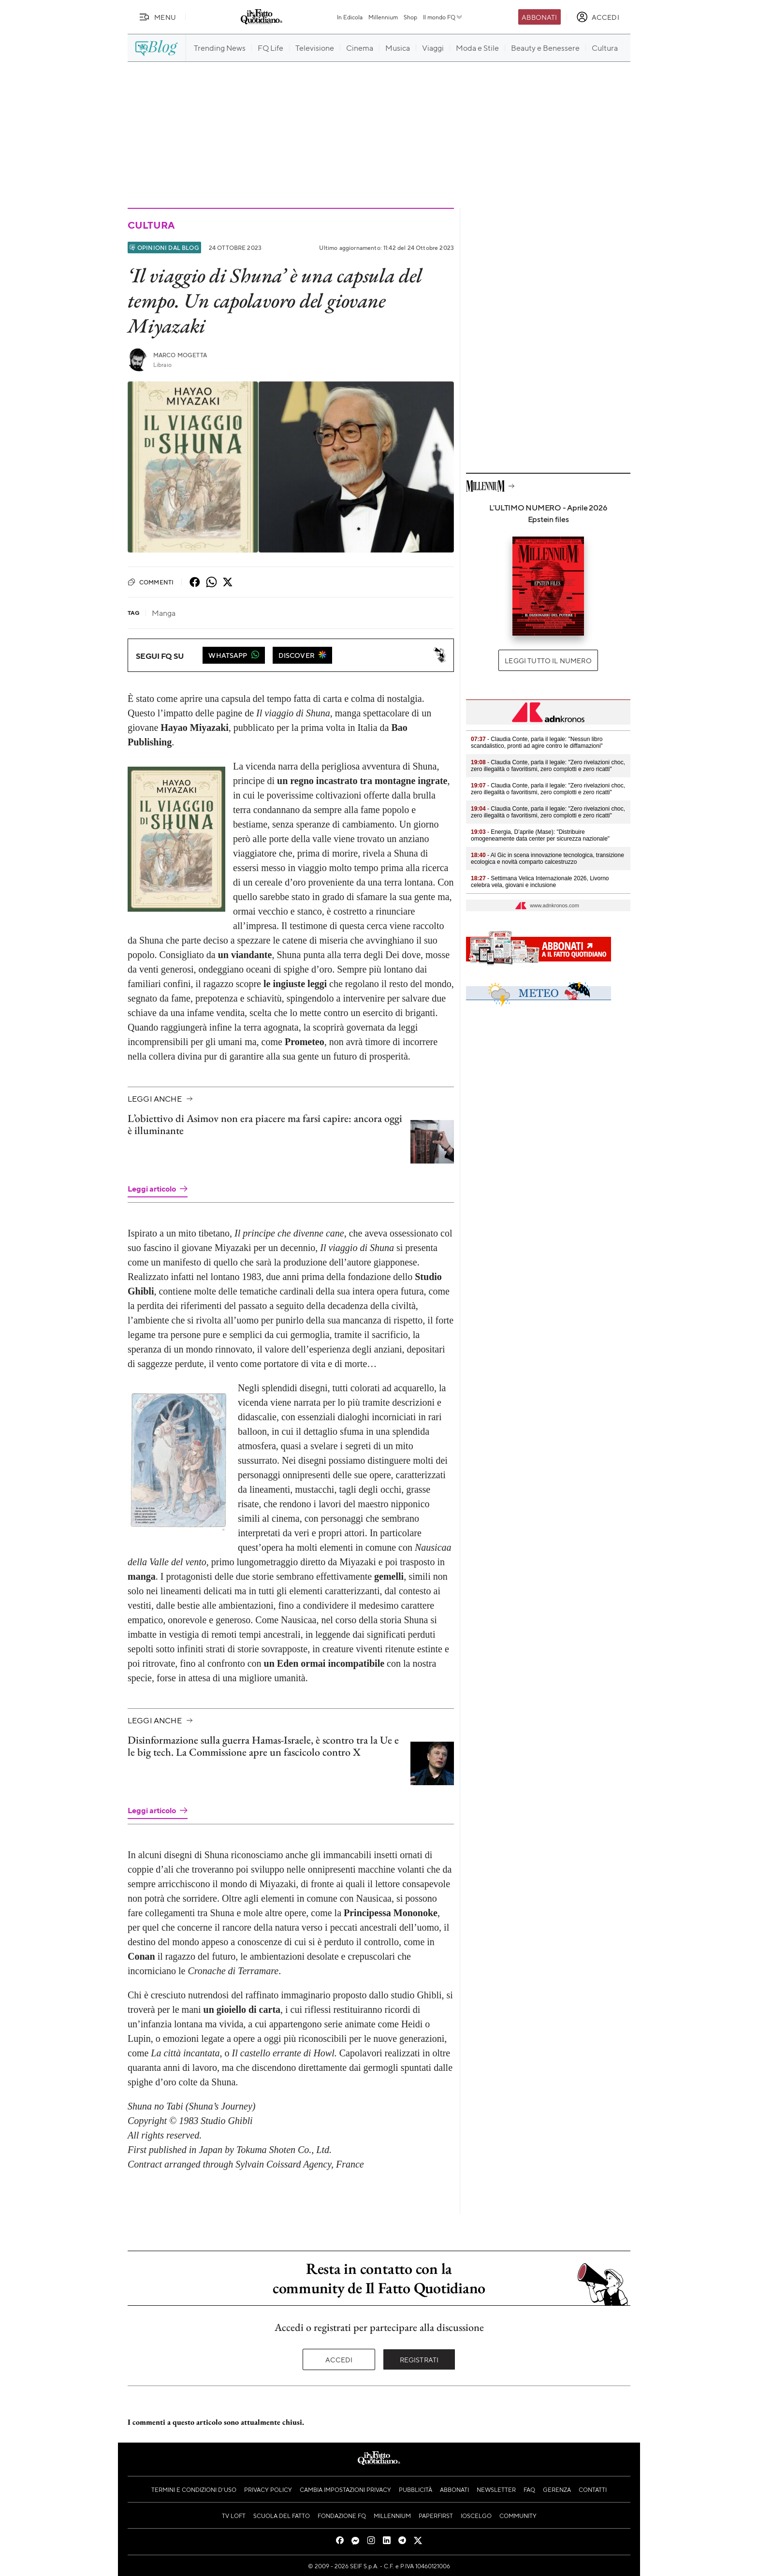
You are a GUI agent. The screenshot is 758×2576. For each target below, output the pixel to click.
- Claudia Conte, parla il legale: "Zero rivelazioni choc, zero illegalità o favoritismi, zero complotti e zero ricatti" (548, 765)
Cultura (151, 225)
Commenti (151, 582)
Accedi (339, 2359)
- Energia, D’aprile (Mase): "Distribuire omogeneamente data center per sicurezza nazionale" (540, 835)
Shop (410, 17)
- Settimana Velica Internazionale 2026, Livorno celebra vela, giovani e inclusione (540, 881)
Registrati (419, 2359)
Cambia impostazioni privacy (345, 2489)
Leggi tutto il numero (548, 660)
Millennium (383, 17)
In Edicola (350, 17)
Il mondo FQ (443, 17)
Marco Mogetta (180, 355)
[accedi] (598, 17)
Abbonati (539, 17)
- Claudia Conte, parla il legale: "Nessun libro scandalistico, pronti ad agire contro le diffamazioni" (537, 742)
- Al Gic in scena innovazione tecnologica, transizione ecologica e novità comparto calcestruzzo (547, 858)
